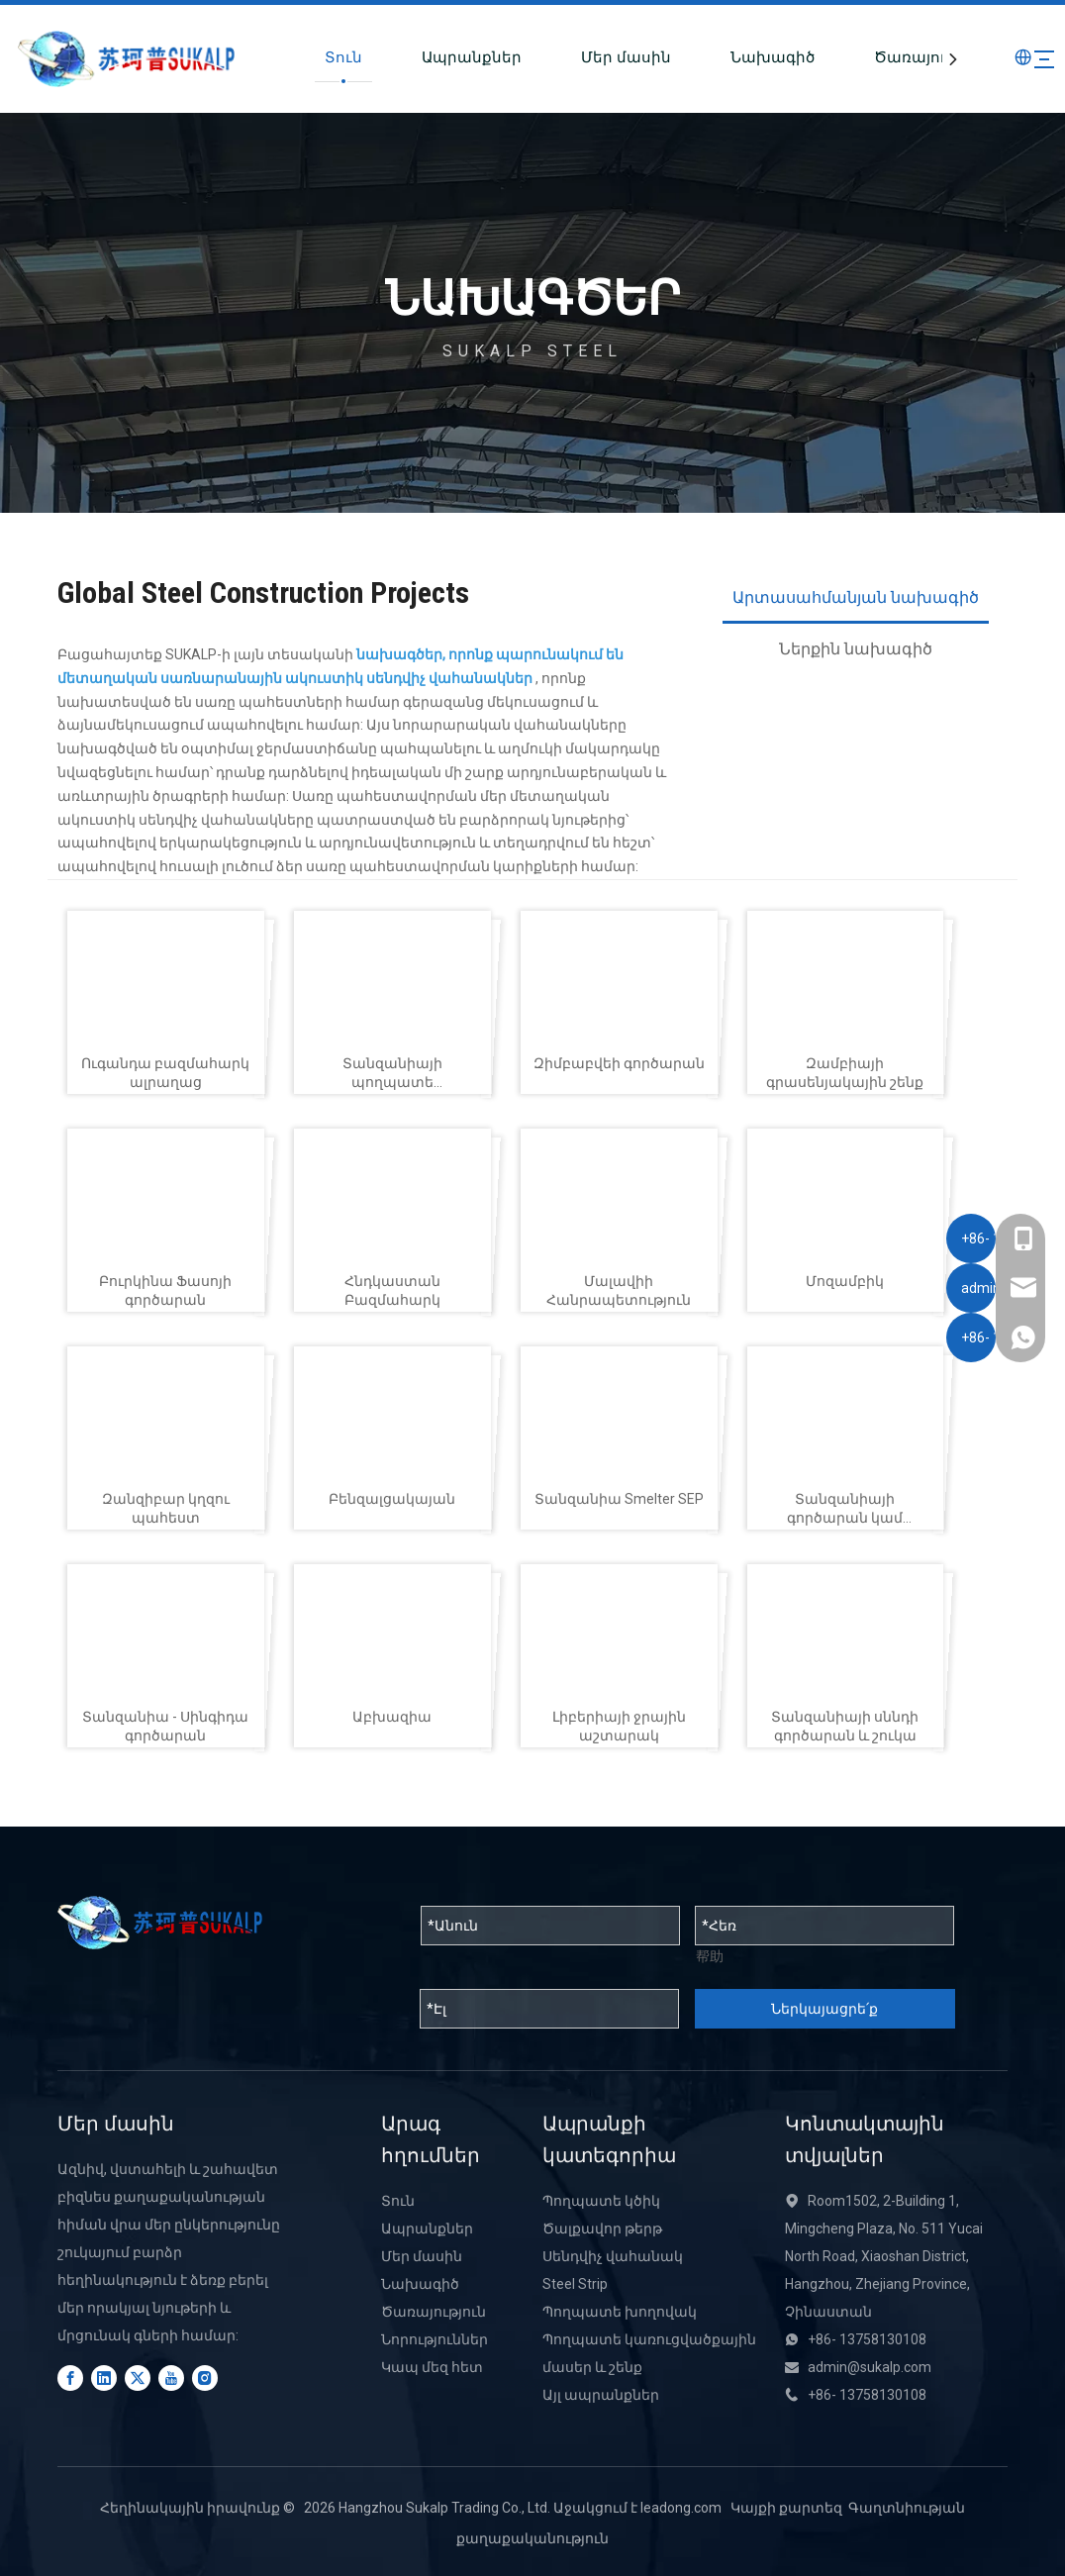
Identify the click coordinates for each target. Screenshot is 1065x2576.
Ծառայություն (888, 57)
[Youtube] (171, 2378)
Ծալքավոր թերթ (602, 2228)
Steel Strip (575, 2284)
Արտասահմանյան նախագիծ (855, 597)
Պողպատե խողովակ (619, 2312)
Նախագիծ (730, 57)
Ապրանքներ (429, 57)
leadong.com (681, 2508)
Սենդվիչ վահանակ (612, 2256)
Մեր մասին (583, 57)
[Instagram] (205, 2378)
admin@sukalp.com (869, 2367)
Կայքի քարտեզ (786, 2508)
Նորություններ (434, 2339)
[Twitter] (137, 2378)
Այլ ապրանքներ (600, 2395)
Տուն (301, 57)
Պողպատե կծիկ (601, 2201)
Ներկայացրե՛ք (824, 2009)
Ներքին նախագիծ (855, 649)
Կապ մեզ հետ (432, 2367)
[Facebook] (70, 2378)
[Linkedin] (104, 2378)
